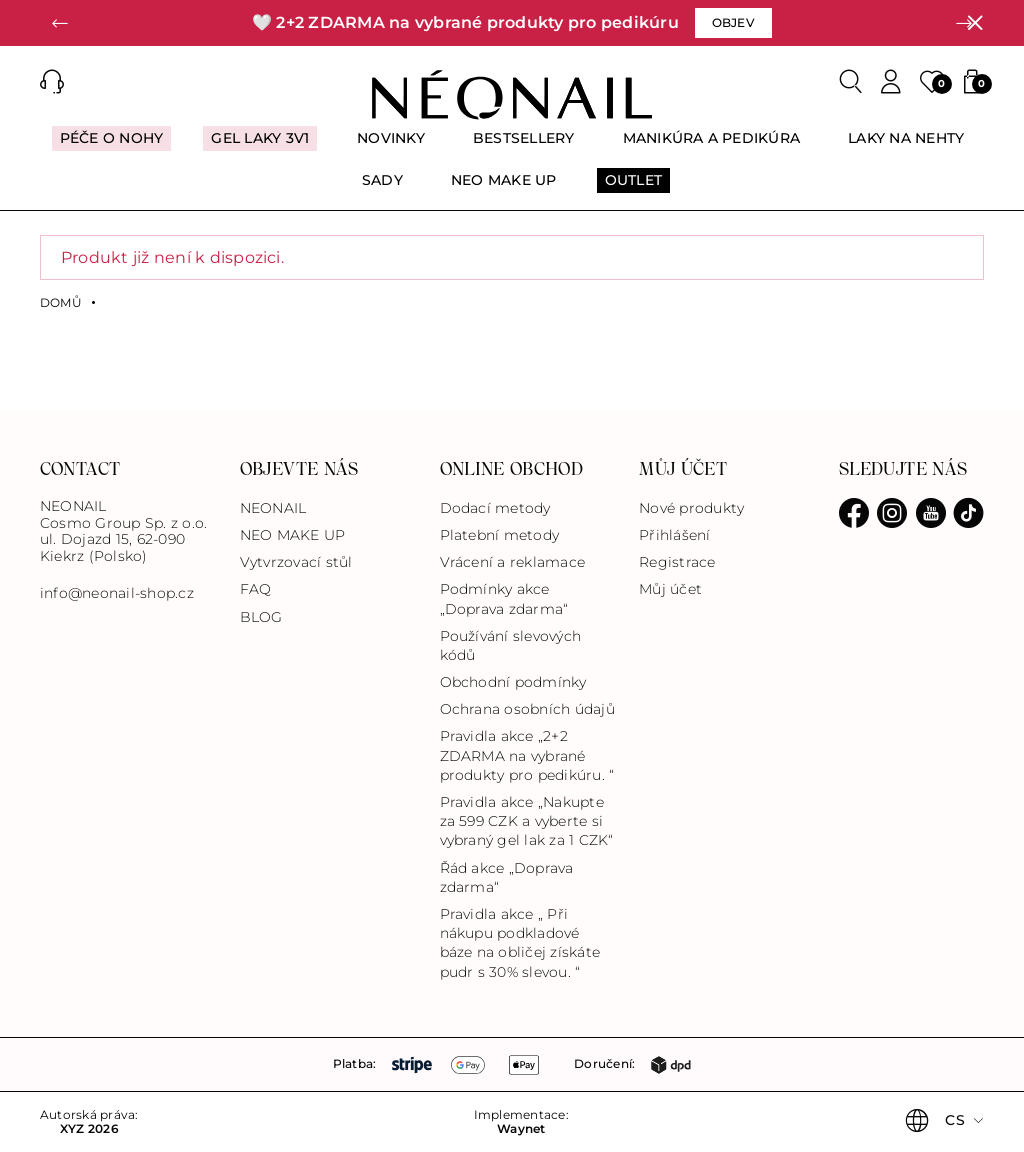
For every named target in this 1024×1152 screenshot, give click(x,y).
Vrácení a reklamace (513, 562)
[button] (60, 23)
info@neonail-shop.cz (117, 593)
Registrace (677, 562)
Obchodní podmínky (513, 682)
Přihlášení (674, 535)
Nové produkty (691, 508)
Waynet (521, 1129)
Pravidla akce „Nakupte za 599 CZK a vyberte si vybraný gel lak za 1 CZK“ (527, 821)
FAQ (256, 589)
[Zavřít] (975, 23)
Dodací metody (495, 508)
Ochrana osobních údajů (527, 709)
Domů (61, 303)
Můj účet (670, 589)
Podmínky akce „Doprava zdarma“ (504, 598)
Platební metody (500, 535)
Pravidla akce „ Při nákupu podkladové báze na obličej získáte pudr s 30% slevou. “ (520, 943)
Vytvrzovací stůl (296, 562)
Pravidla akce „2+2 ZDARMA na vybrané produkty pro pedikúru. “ (527, 755)
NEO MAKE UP (293, 535)
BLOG (261, 617)
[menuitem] (112, 147)
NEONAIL (273, 508)
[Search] (851, 82)
